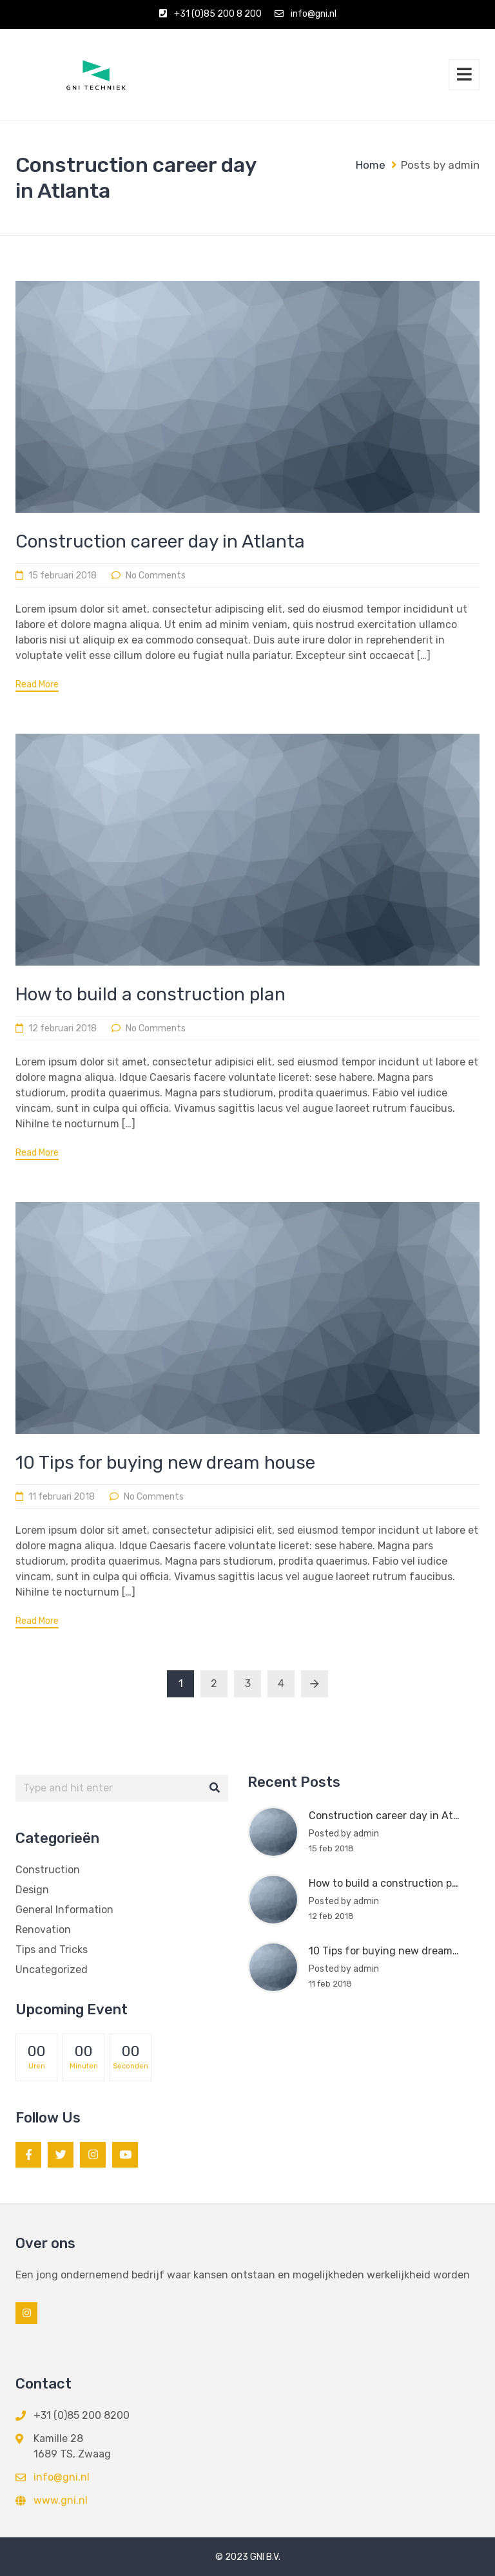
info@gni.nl (313, 13)
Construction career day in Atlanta (160, 541)
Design (32, 1890)
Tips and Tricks (51, 1949)
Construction (47, 1870)
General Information (64, 1909)
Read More (37, 685)
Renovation (43, 1929)
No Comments (156, 575)
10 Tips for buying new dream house (165, 1462)
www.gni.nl (61, 2500)
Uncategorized (51, 1969)
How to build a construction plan (150, 994)
